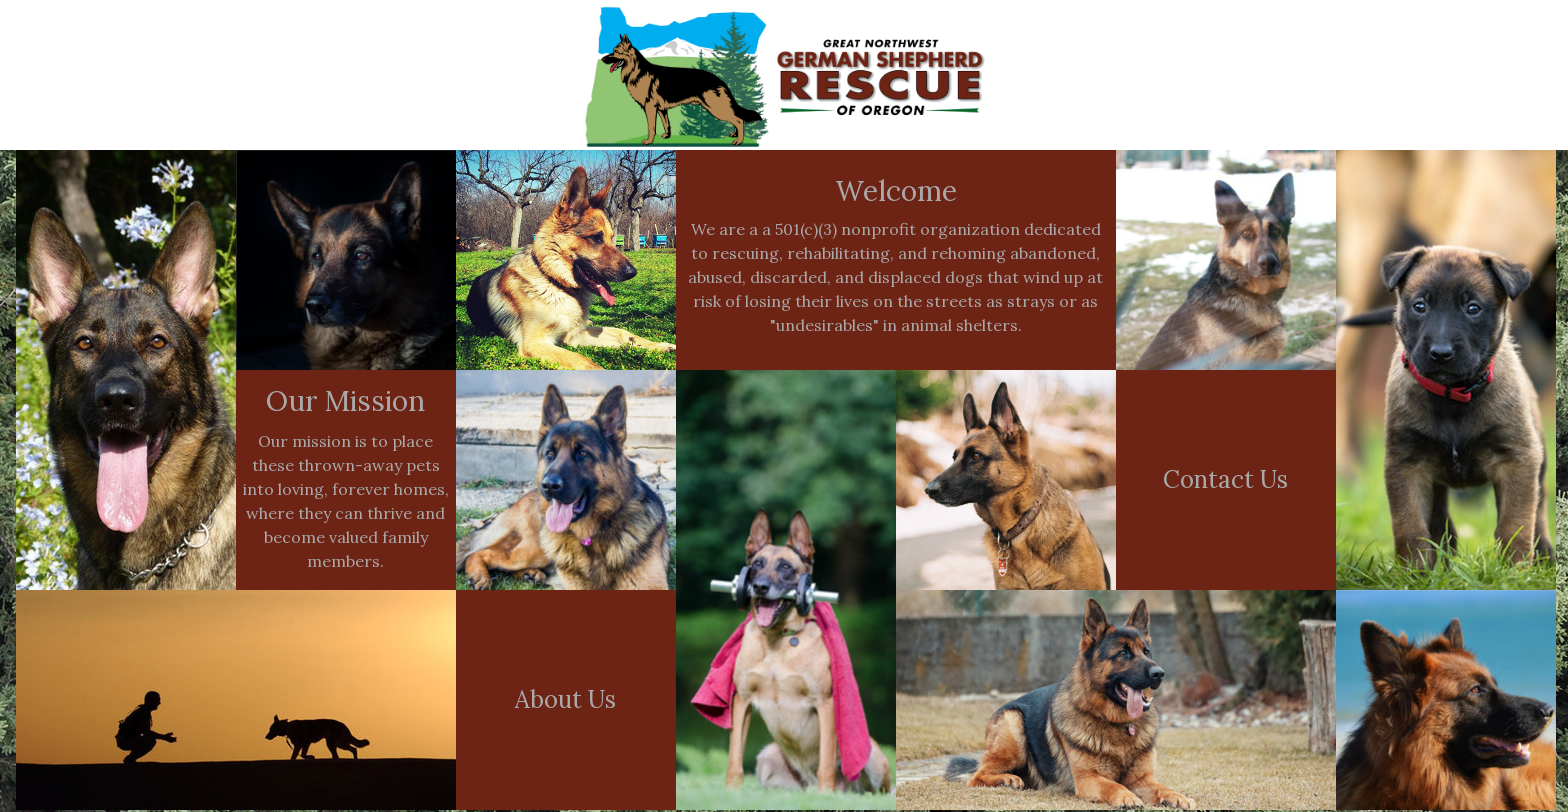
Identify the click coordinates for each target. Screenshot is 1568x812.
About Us (565, 699)
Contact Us (1225, 479)
